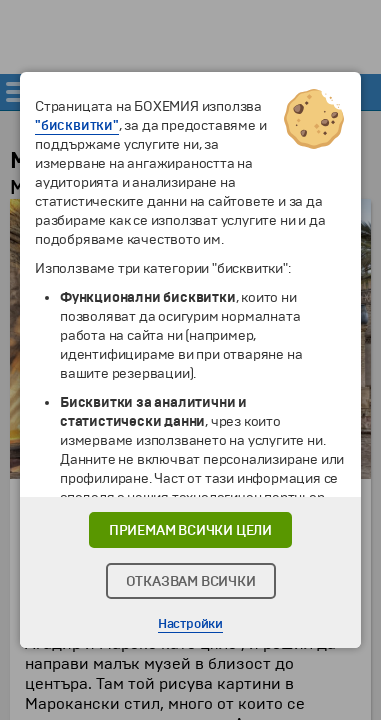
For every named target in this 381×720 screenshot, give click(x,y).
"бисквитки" (77, 125)
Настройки (190, 624)
